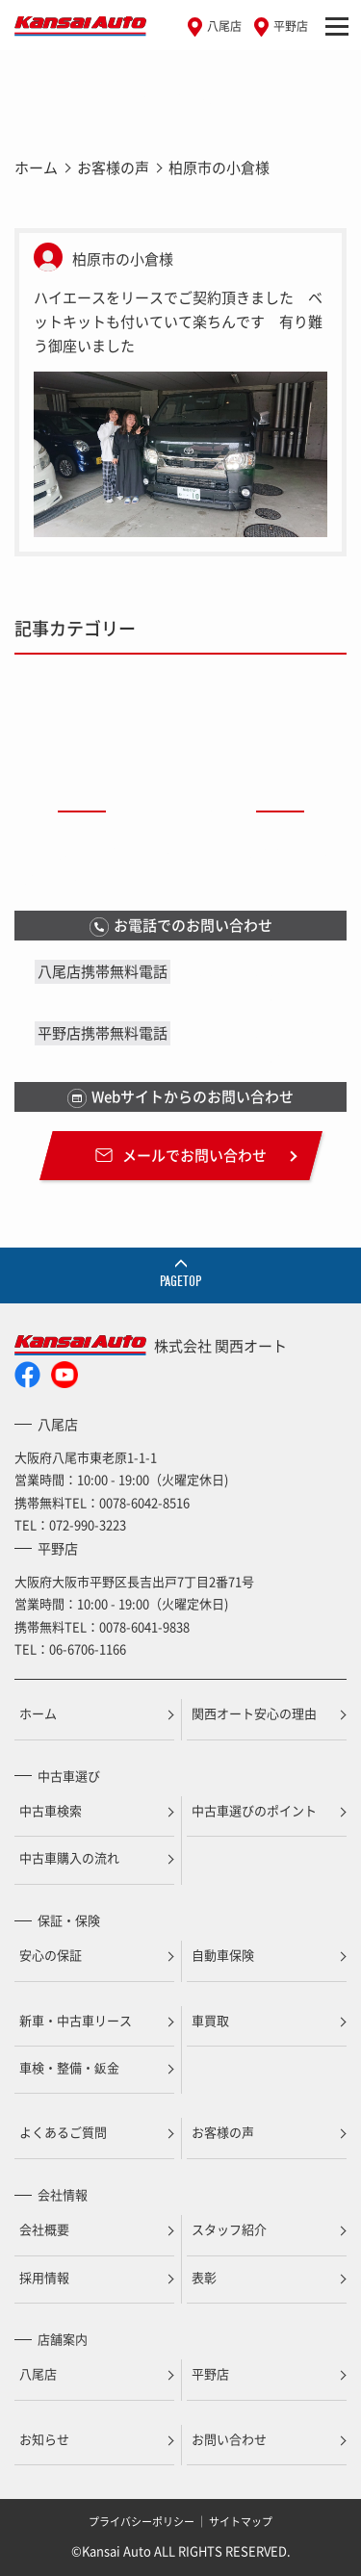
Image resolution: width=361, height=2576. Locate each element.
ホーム (36, 167)
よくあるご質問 (63, 2132)
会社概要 (44, 2229)
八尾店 (224, 26)
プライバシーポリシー (141, 2521)
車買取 (210, 2020)
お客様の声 (113, 167)
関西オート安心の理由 (254, 1713)
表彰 (204, 2277)
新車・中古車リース (75, 2020)
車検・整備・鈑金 (69, 2067)
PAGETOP (180, 1281)
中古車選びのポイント (254, 1810)
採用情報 (44, 2277)
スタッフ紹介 (229, 2229)
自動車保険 (223, 1954)
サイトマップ (240, 2521)
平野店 (290, 26)
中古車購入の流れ (69, 1857)
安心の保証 (50, 1954)
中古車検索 (50, 1810)
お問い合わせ (229, 2439)
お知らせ (44, 2439)
